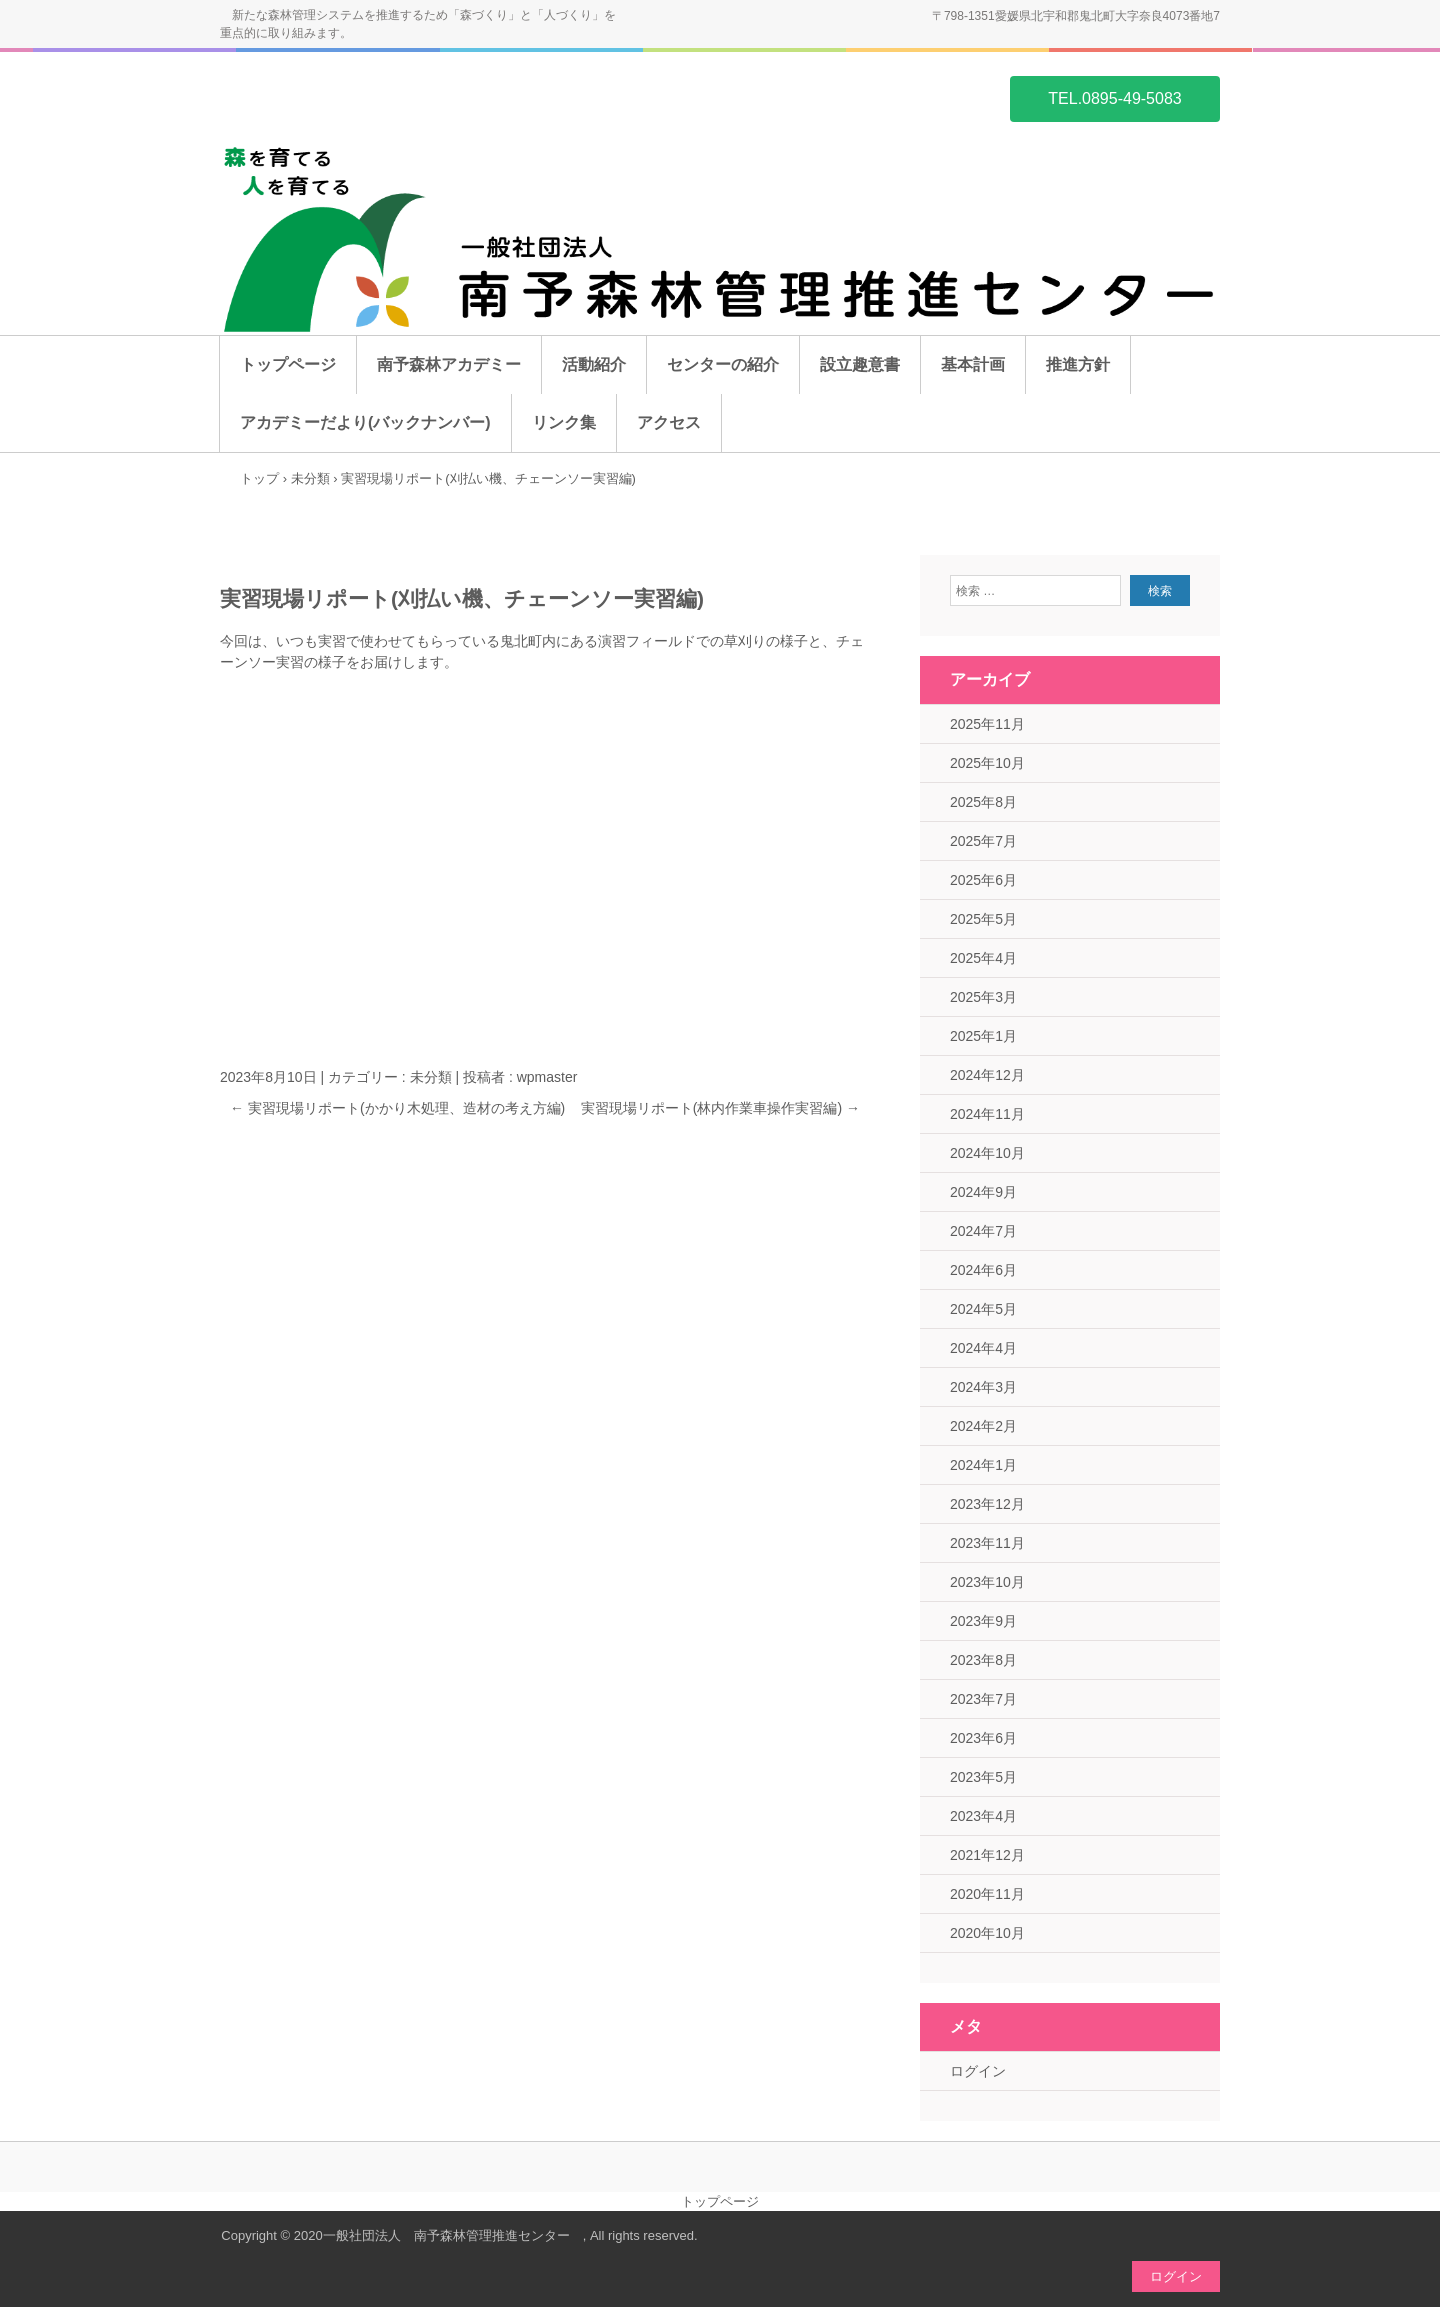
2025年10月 (987, 763)
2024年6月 (983, 1270)
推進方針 (1078, 364)
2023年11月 (987, 1543)
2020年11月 (987, 1894)
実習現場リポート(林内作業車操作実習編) (720, 1108)
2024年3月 (983, 1387)
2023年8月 (983, 1660)
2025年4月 (983, 958)
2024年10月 (987, 1153)
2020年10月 (987, 1933)
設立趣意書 (860, 364)
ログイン (978, 2071)
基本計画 (973, 364)
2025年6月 (983, 880)
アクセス (669, 422)
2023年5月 (983, 1777)
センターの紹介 (723, 364)
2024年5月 (983, 1309)
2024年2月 (983, 1426)
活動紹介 (594, 364)
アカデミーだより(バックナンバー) (365, 422)
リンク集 (564, 422)
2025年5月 (983, 919)
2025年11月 (987, 724)
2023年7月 (983, 1699)
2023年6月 (983, 1738)
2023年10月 (987, 1582)
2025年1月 (983, 1036)
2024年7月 (983, 1231)
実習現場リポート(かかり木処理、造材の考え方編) (397, 1108)
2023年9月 (983, 1621)
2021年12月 (987, 1855)
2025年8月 (983, 802)
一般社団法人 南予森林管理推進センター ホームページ (316, 97)
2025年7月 (983, 841)
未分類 (431, 1077)
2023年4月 (983, 1816)
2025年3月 (983, 997)
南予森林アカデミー (449, 364)
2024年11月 (987, 1114)
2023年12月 (987, 1504)
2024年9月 (983, 1192)
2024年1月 (983, 1465)
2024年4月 (983, 1348)
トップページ (288, 364)
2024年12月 (987, 1075)
